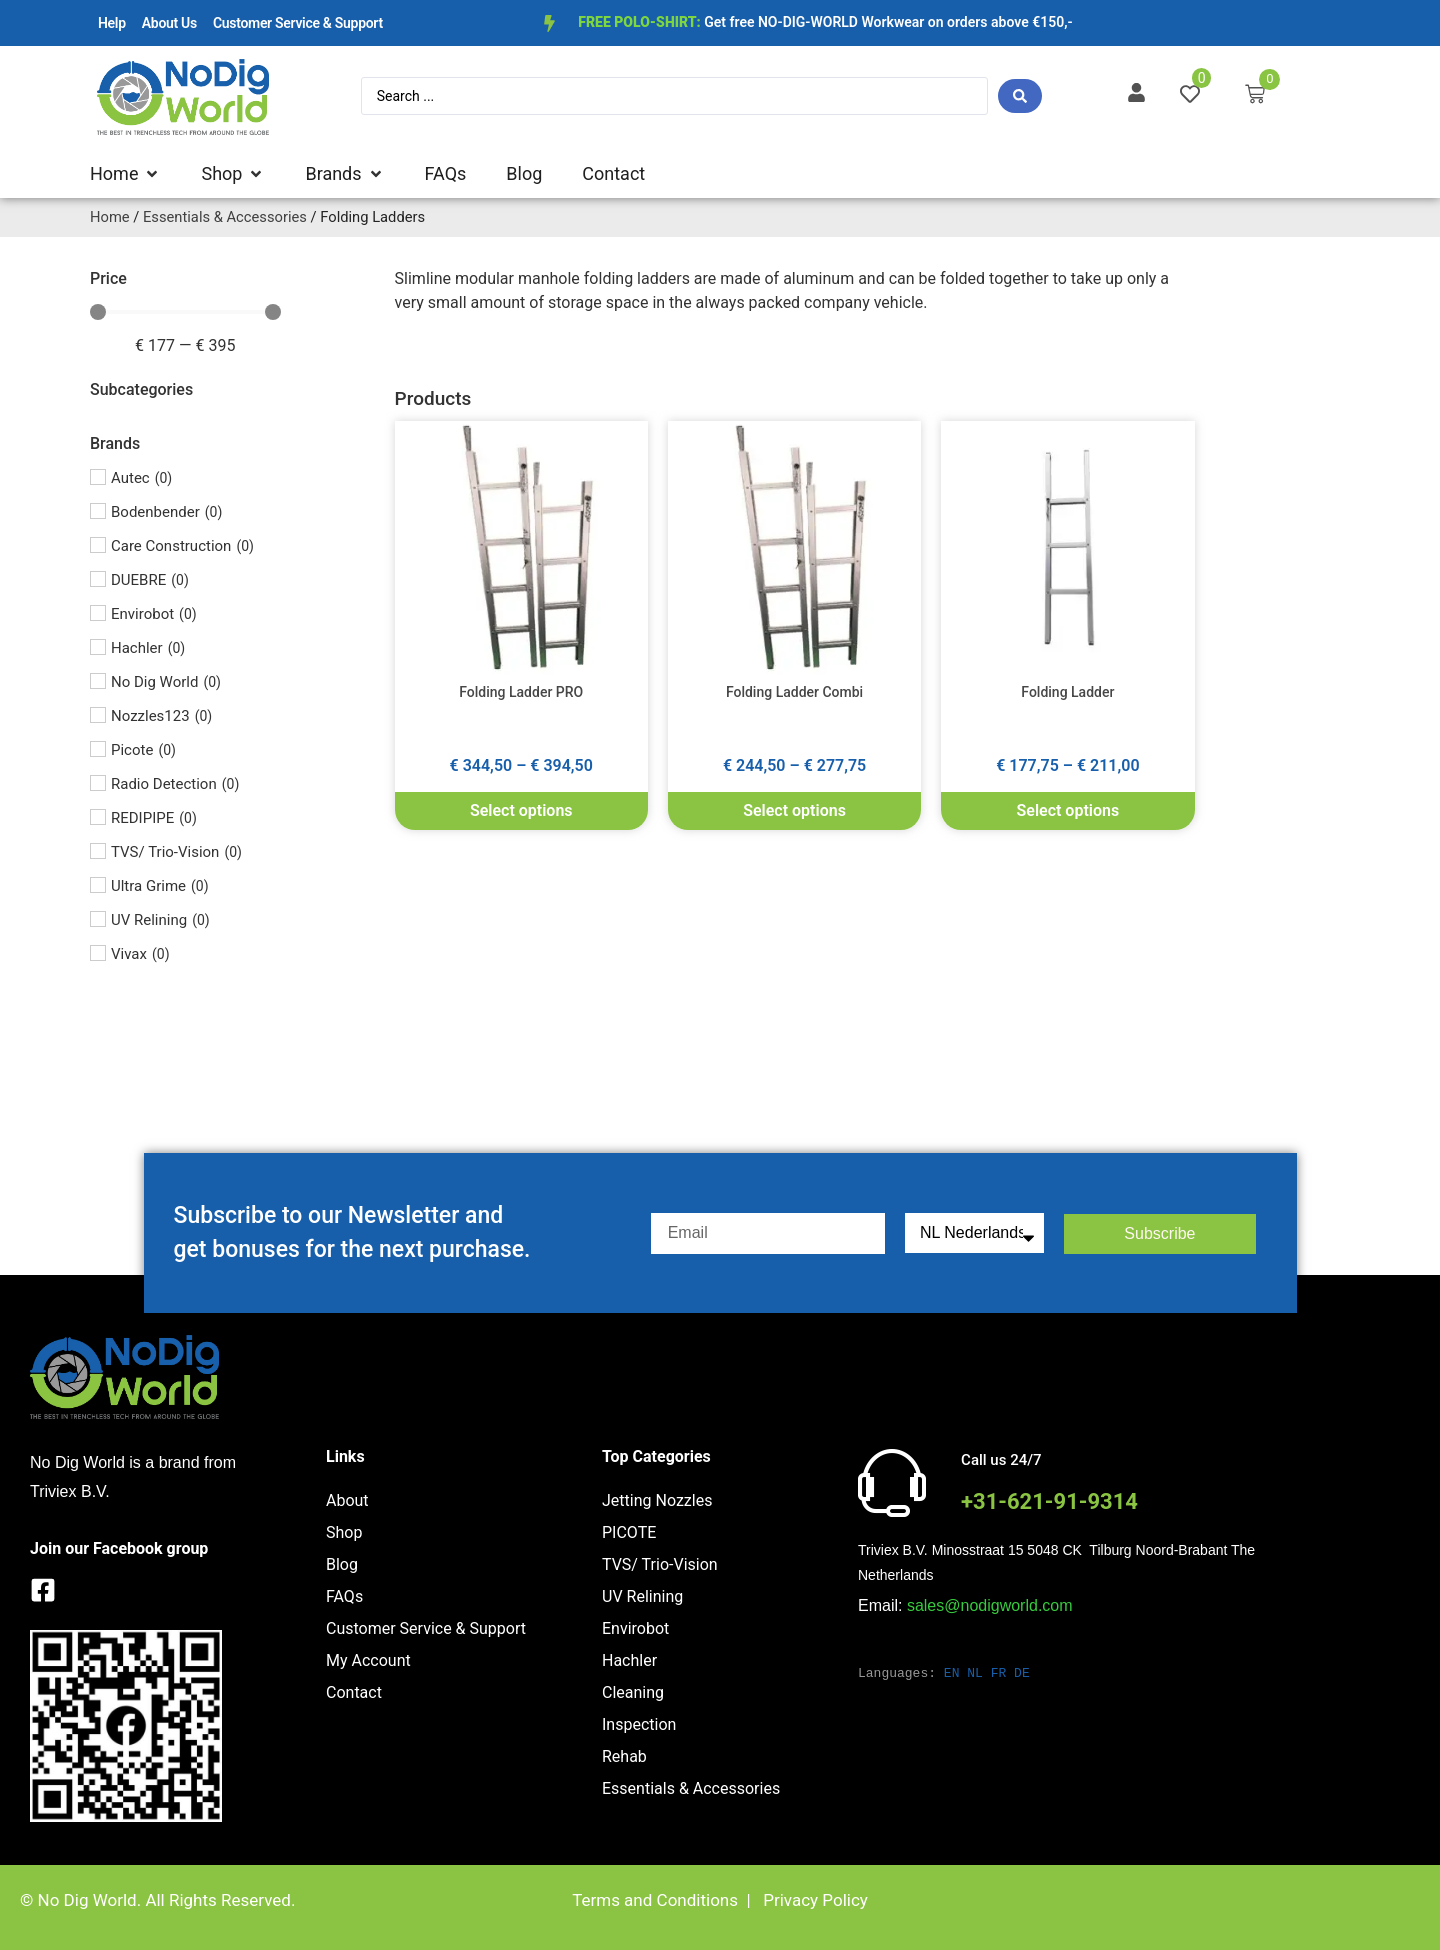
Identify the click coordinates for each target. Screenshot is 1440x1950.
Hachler (629, 1660)
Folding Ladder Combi (794, 692)
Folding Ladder (1067, 692)
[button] (125, 173)
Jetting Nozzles (657, 1500)
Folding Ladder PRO (521, 692)
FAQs (344, 1596)
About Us (169, 23)
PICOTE (629, 1532)
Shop (344, 1532)
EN (952, 1673)
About (347, 1500)
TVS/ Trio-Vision (660, 1564)
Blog (342, 1564)
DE (1022, 1673)
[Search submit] (1020, 96)
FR (999, 1673)
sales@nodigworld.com (990, 1605)
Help (112, 23)
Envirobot (635, 1628)
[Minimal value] (185, 312)
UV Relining (642, 1596)
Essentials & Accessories (225, 217)
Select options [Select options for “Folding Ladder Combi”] (794, 810)
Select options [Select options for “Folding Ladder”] (1068, 810)
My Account (368, 1660)
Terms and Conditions (655, 1900)
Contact (354, 1692)
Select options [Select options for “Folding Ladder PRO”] (521, 810)
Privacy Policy (815, 1900)
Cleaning (633, 1692)
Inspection (639, 1724)
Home (110, 217)
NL (975, 1673)
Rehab (624, 1756)
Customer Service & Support (298, 23)
